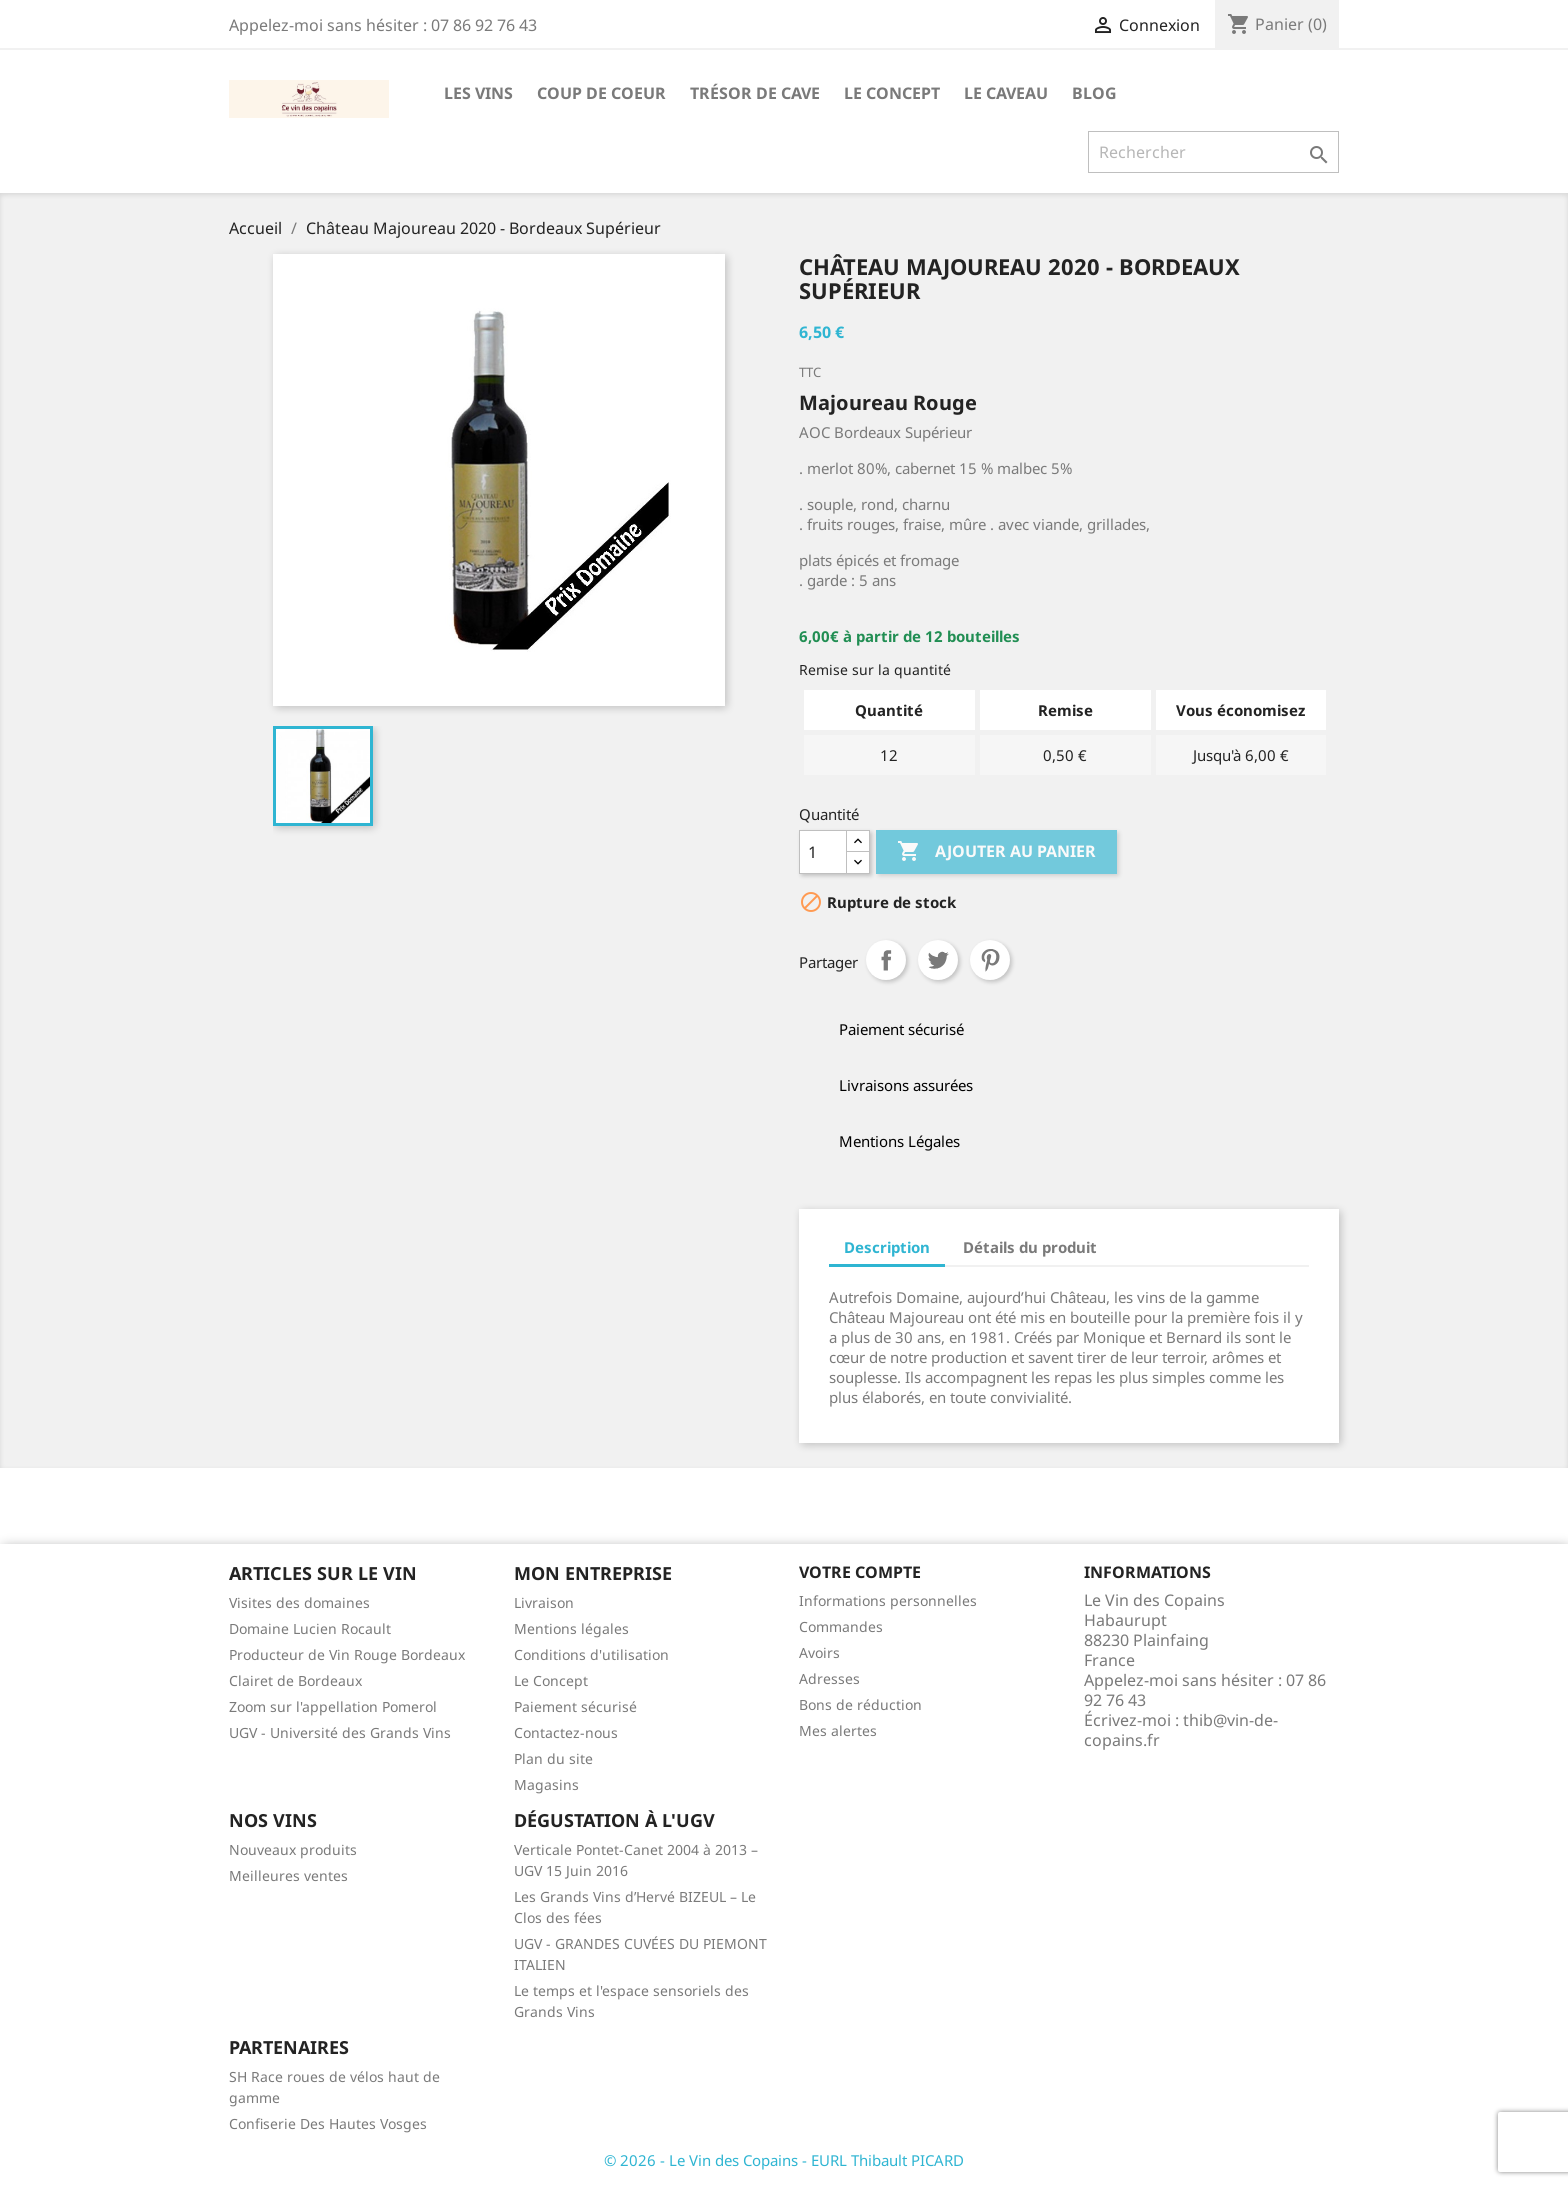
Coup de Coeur (601, 93)
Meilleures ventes (288, 1875)
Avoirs (819, 1652)
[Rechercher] (1213, 152)
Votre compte (860, 1572)
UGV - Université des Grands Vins (340, 1732)
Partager (886, 960)
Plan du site (553, 1758)
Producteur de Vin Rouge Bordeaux (347, 1654)
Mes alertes (838, 1730)
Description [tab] (887, 1247)
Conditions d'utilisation (591, 1654)
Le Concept (892, 93)
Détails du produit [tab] (1030, 1247)
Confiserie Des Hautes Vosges (328, 2123)
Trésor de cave (755, 93)
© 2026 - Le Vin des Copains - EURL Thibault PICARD (784, 2160)
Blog (1094, 93)
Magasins (546, 1784)
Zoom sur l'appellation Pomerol (333, 1706)
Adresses (829, 1678)
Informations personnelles (888, 1600)
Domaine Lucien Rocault (310, 1628)
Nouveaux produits (293, 1849)
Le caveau (1006, 93)
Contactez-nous (566, 1732)
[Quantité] (823, 852)
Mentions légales (571, 1628)
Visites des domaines (299, 1602)
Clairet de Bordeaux (295, 1680)
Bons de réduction (860, 1704)
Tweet (938, 960)
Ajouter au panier (996, 852)
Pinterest (990, 960)
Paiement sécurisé (575, 1706)
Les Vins (478, 93)
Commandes (841, 1626)
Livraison (544, 1602)
